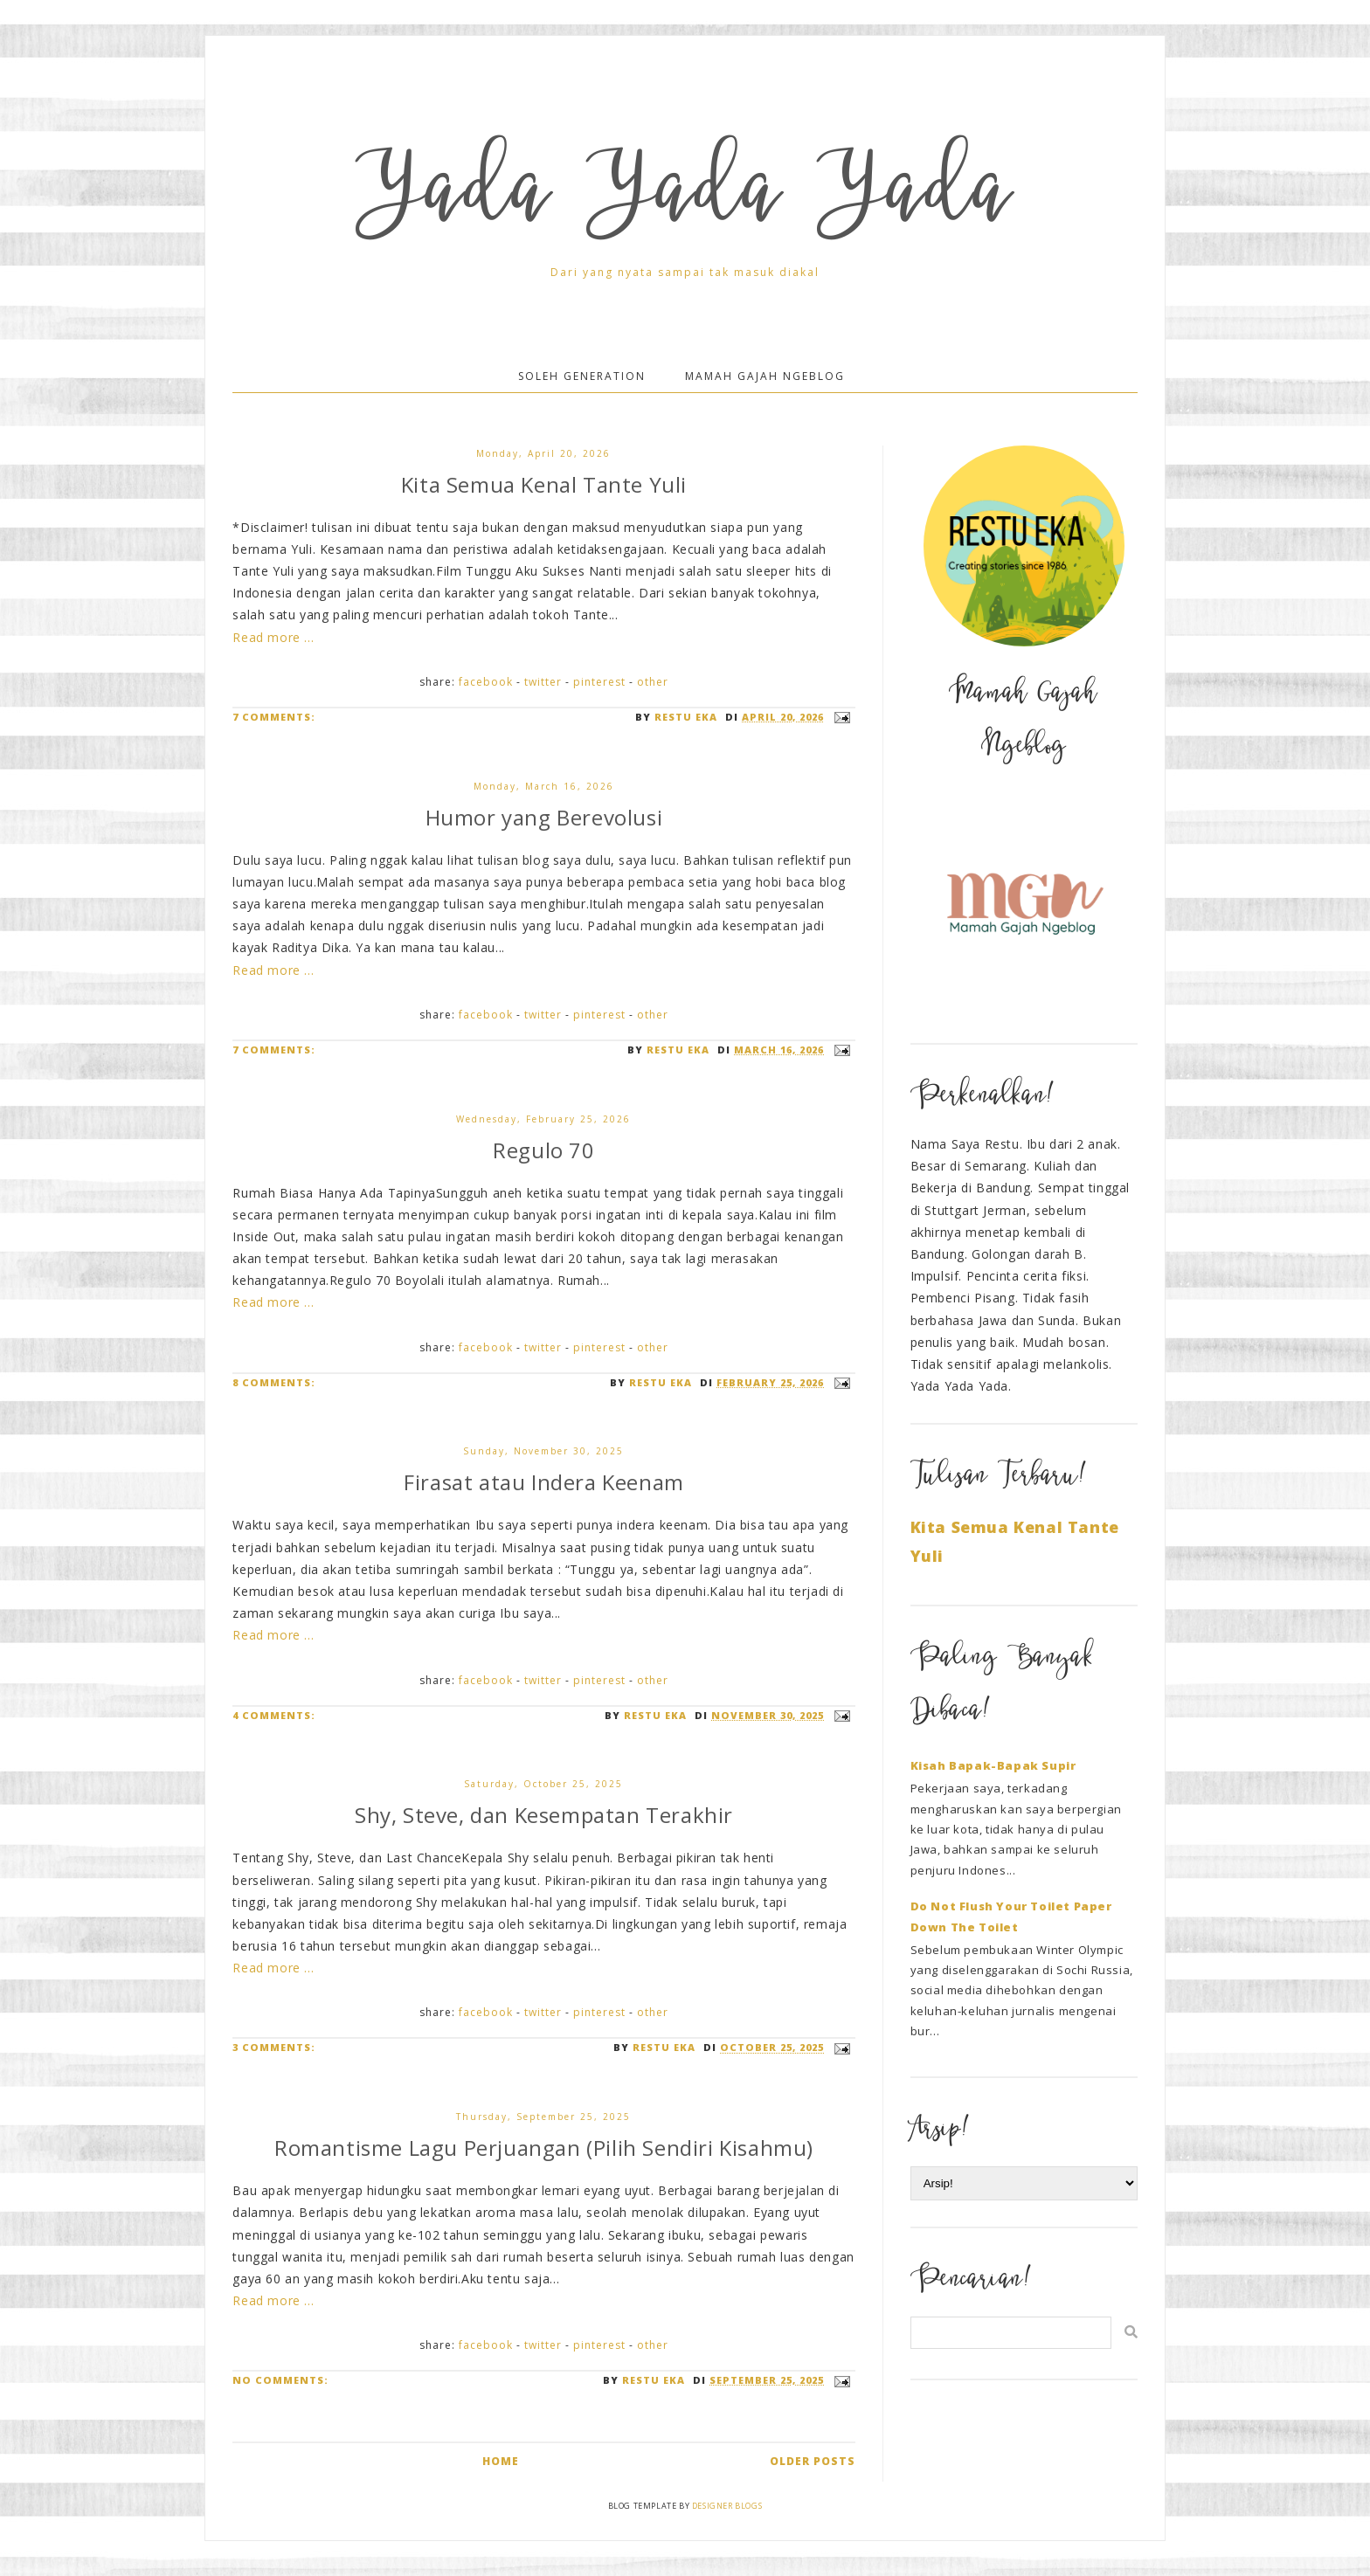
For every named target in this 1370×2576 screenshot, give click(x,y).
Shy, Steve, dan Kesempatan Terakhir (544, 1814)
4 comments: (273, 1715)
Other (652, 681)
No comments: (280, 2379)
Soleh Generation (582, 376)
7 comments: (273, 716)
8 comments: (273, 1382)
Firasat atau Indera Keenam (544, 1482)
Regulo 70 (543, 1150)
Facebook (486, 681)
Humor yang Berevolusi (544, 817)
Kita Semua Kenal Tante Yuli (544, 484)
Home (500, 2461)
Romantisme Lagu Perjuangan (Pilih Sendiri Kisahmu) (543, 2147)
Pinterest (599, 681)
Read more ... (273, 637)
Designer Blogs (727, 2505)
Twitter (543, 681)
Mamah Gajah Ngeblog (765, 376)
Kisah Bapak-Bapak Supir (993, 1765)
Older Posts (812, 2461)
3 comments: (273, 2047)
